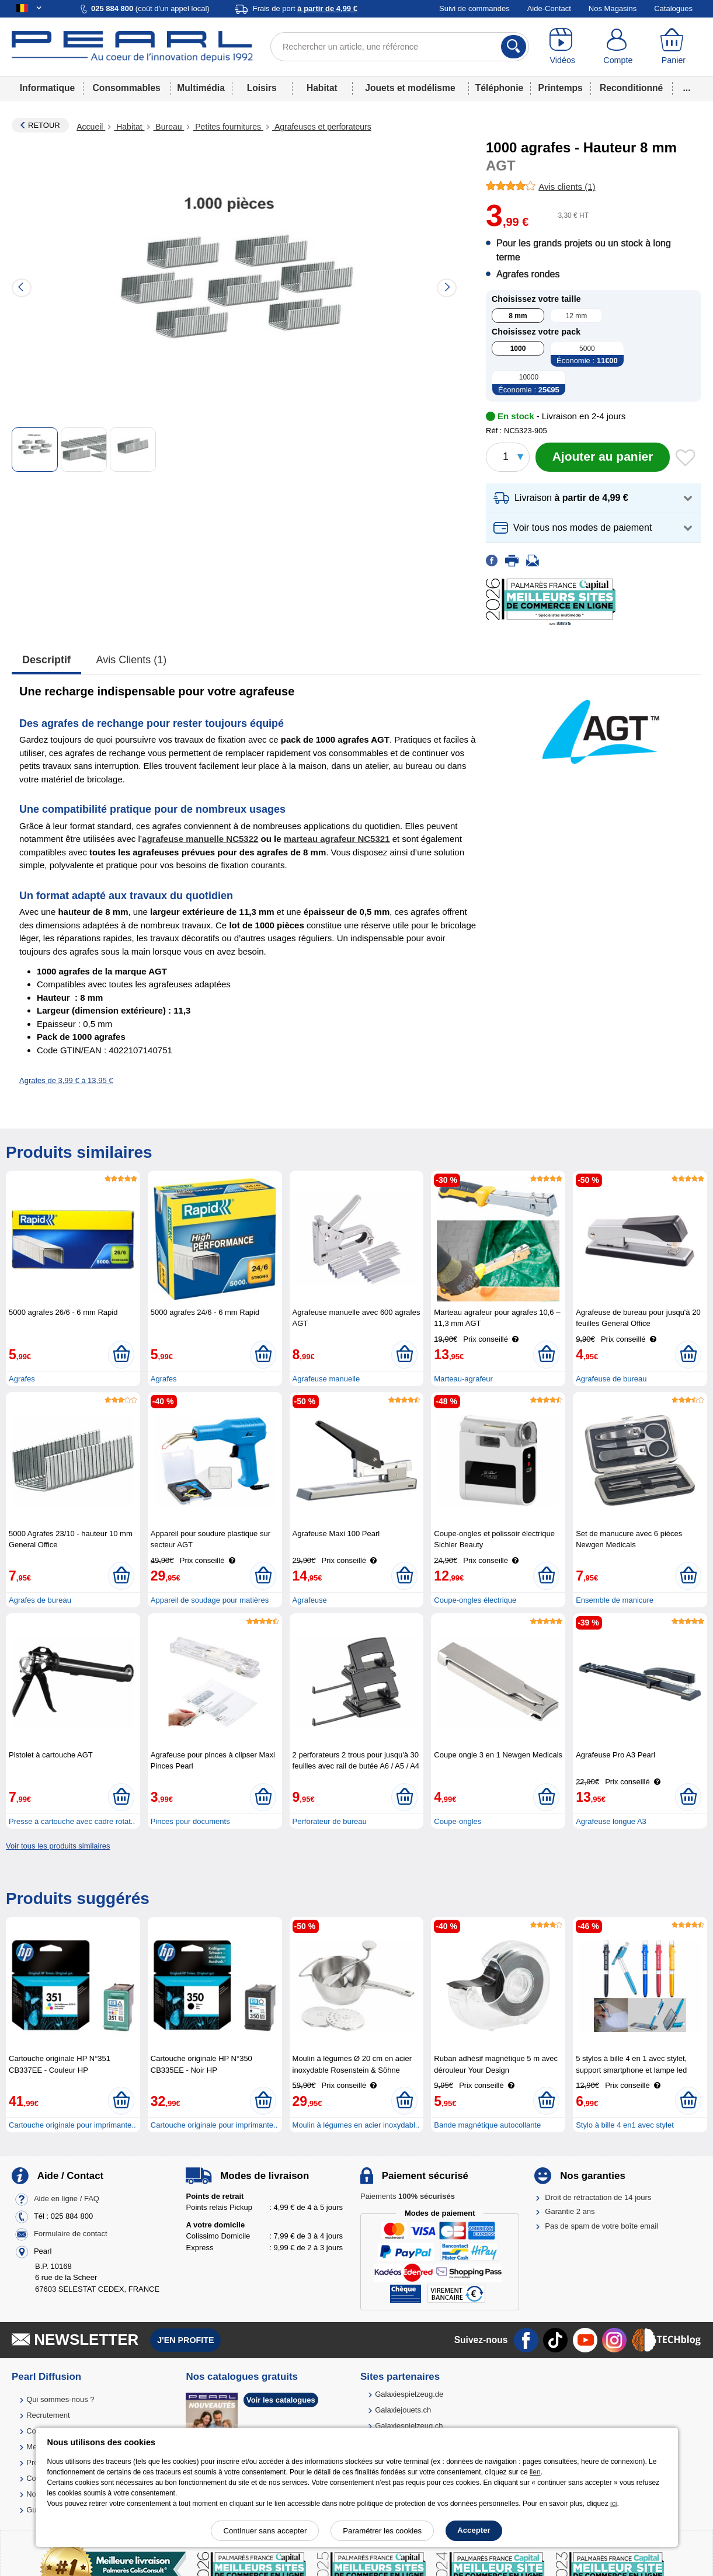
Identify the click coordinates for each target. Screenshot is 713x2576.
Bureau (168, 126)
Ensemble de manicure (614, 1600)
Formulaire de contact (70, 2233)
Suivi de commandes (474, 8)
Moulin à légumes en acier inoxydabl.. (356, 2125)
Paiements (407, 2196)
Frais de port (305, 8)
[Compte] (618, 46)
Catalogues (673, 8)
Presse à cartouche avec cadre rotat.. (72, 1821)
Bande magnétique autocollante (487, 2125)
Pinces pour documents (190, 1821)
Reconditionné (631, 88)
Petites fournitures (228, 126)
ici (613, 2504)
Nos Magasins (613, 8)
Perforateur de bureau (330, 1821)
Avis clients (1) (131, 660)
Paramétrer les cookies (382, 2530)
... (687, 88)
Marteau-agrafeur (463, 1378)
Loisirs (262, 88)
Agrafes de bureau (40, 1600)
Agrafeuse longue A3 (611, 1821)
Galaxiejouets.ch (403, 2410)
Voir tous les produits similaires (58, 1846)
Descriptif (46, 660)
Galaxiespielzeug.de (409, 2394)
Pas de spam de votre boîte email (601, 2226)
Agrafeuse (310, 1600)
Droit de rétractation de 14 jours (598, 2197)
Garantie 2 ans (569, 2211)
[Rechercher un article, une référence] (399, 46)
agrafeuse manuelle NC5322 (200, 839)
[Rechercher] (513, 46)
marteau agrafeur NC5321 (337, 839)
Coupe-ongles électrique (475, 1600)
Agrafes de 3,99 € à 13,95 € (66, 1080)
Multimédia (200, 88)
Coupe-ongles (457, 1821)
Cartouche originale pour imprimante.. (72, 2125)
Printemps (560, 88)
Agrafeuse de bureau (611, 1378)
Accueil (90, 126)
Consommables (127, 88)
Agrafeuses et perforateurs (321, 126)
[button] (593, 498)
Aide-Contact (549, 8)
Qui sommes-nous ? (60, 2399)
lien (535, 2472)
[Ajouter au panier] (602, 457)
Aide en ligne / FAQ (66, 2198)
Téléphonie (499, 88)
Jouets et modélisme (410, 88)
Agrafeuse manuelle (326, 1378)
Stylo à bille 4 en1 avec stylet (625, 2125)
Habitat (322, 88)
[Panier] (673, 46)
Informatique (47, 88)
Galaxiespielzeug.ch (409, 2425)
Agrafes (22, 1378)
